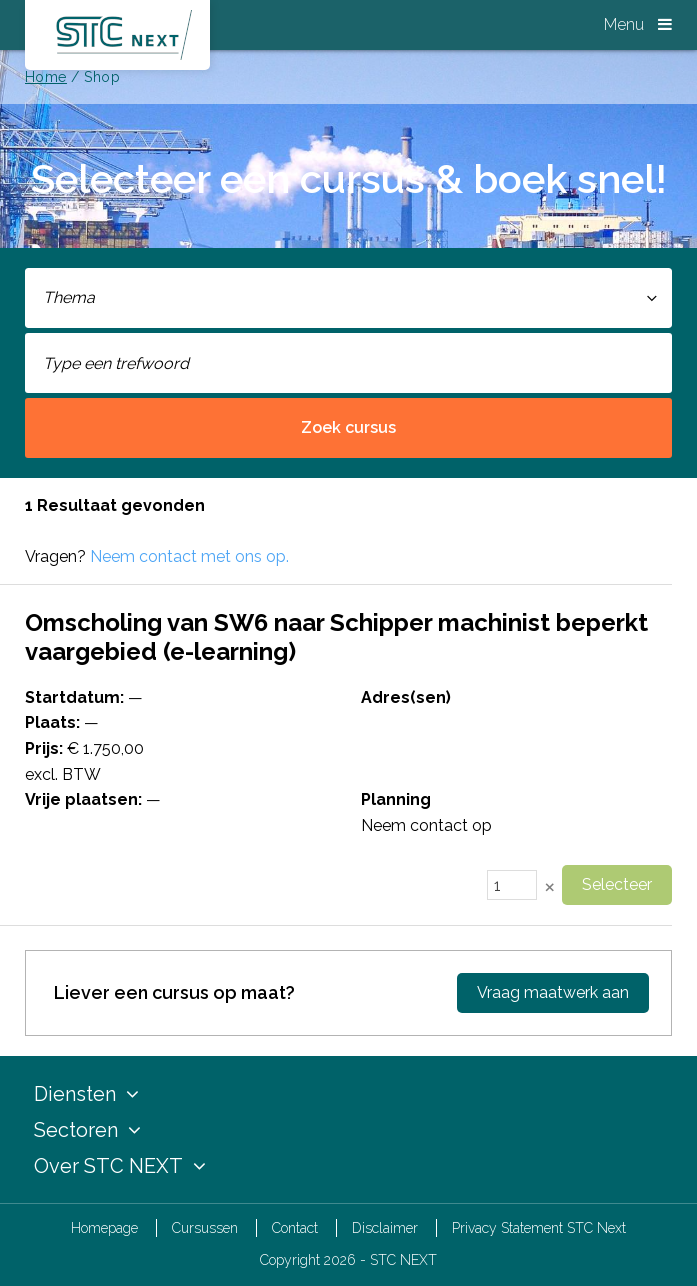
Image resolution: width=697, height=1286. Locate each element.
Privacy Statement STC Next (539, 1228)
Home (46, 77)
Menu (638, 24)
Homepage (104, 1228)
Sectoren (87, 1130)
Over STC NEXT (120, 1166)
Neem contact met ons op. (189, 556)
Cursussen (205, 1228)
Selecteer (617, 884)
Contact (295, 1228)
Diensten (86, 1094)
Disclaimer (385, 1228)
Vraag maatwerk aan (553, 992)
